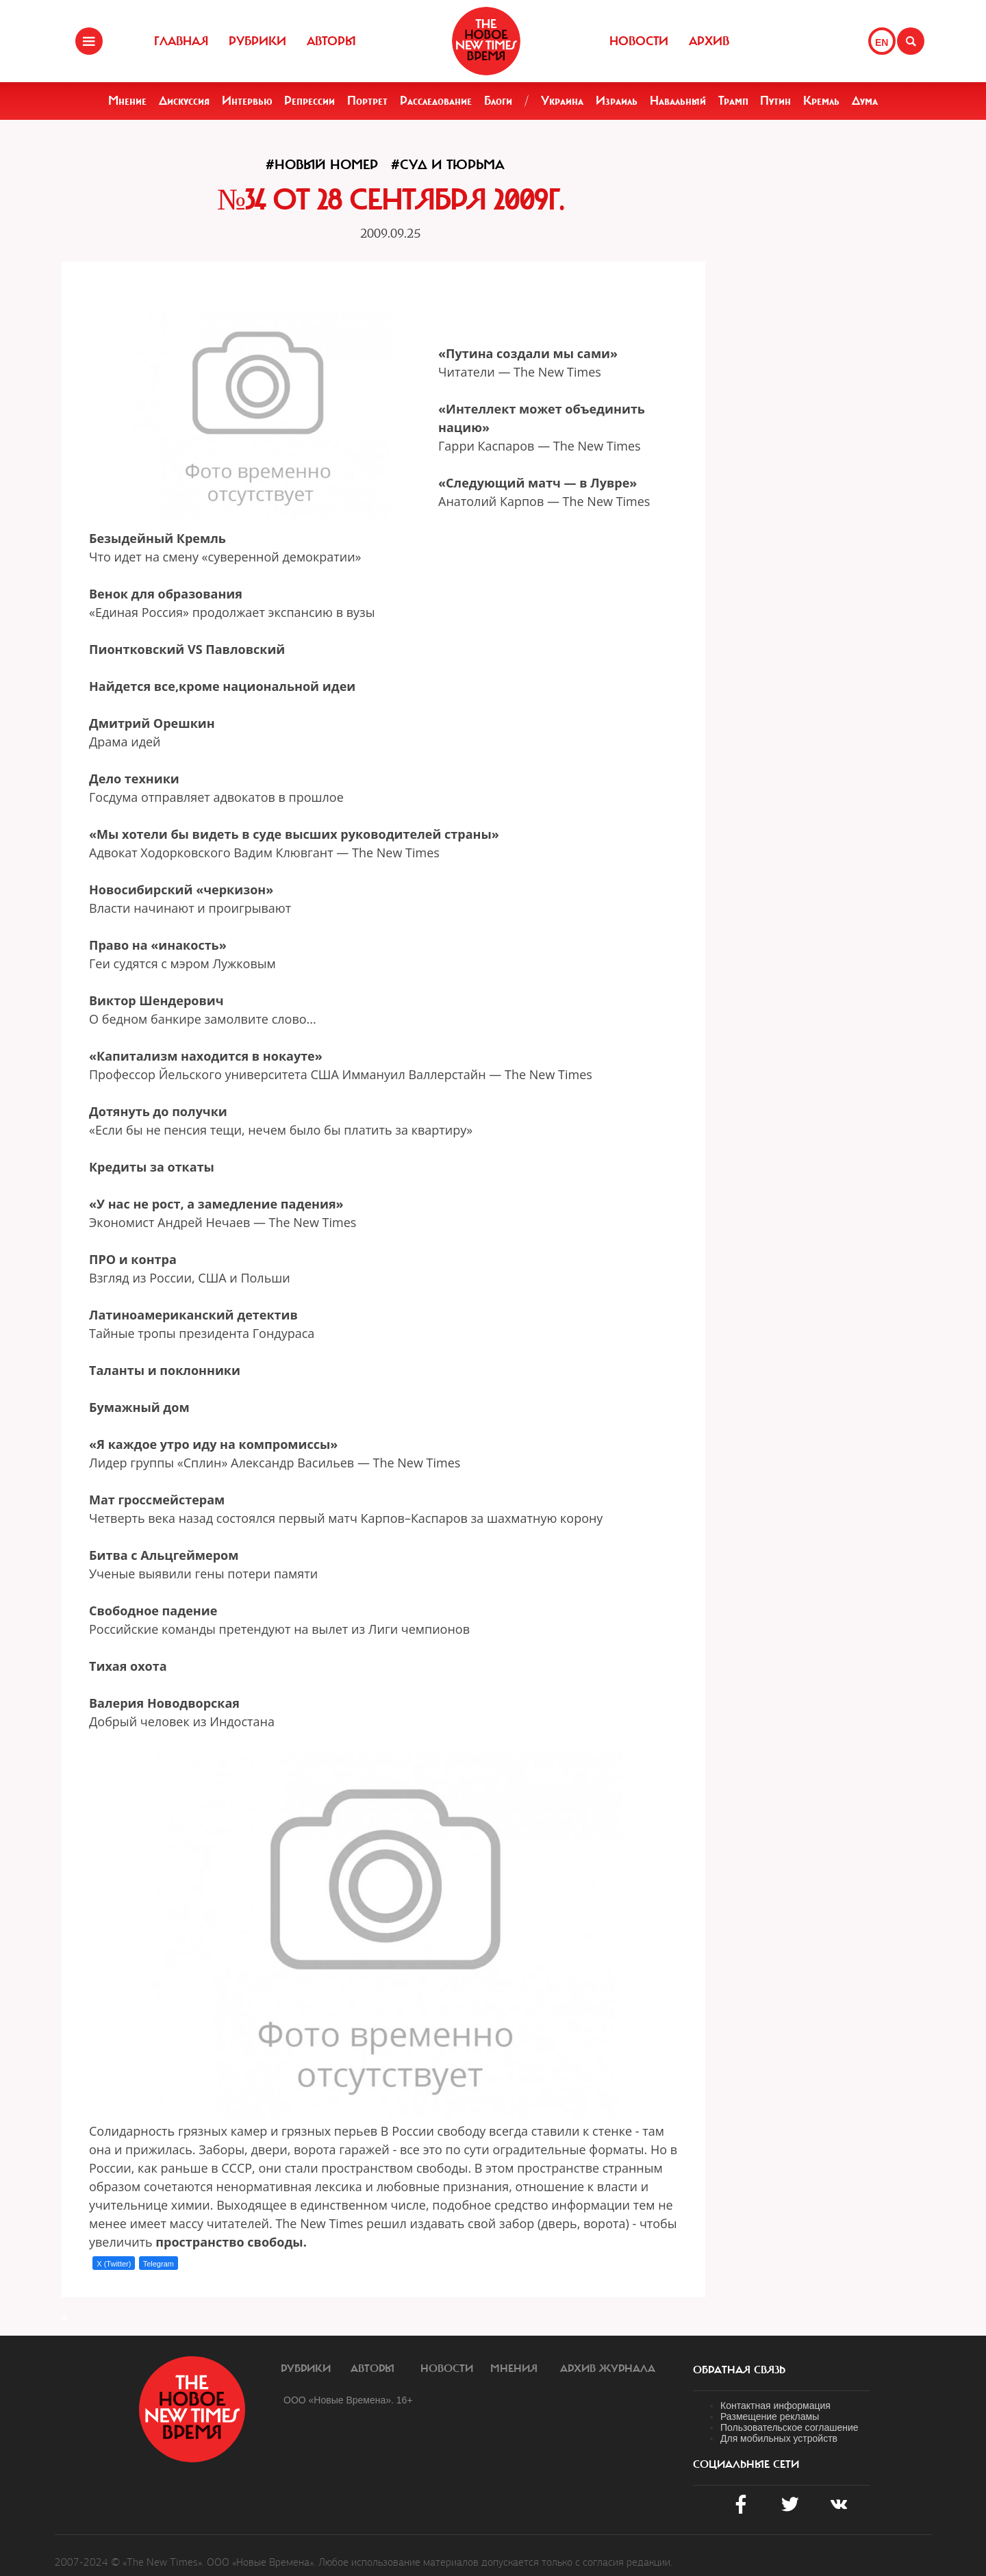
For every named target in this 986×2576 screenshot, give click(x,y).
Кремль (821, 100)
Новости (638, 41)
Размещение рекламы (769, 2416)
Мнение (127, 100)
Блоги (498, 100)
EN (881, 42)
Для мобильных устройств (778, 2438)
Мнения (514, 2368)
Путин (775, 100)
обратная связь (739, 2370)
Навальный (678, 100)
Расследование (436, 100)
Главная (181, 41)
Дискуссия (184, 100)
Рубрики (257, 41)
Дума (865, 100)
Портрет (367, 100)
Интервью (247, 100)
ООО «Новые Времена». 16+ (348, 2400)
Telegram (158, 2264)
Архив (709, 41)
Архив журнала (607, 2368)
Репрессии (309, 100)
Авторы (331, 41)
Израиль (616, 100)
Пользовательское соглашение (789, 2427)
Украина (562, 100)
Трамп (733, 100)
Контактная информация (775, 2405)
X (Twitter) (114, 2264)
